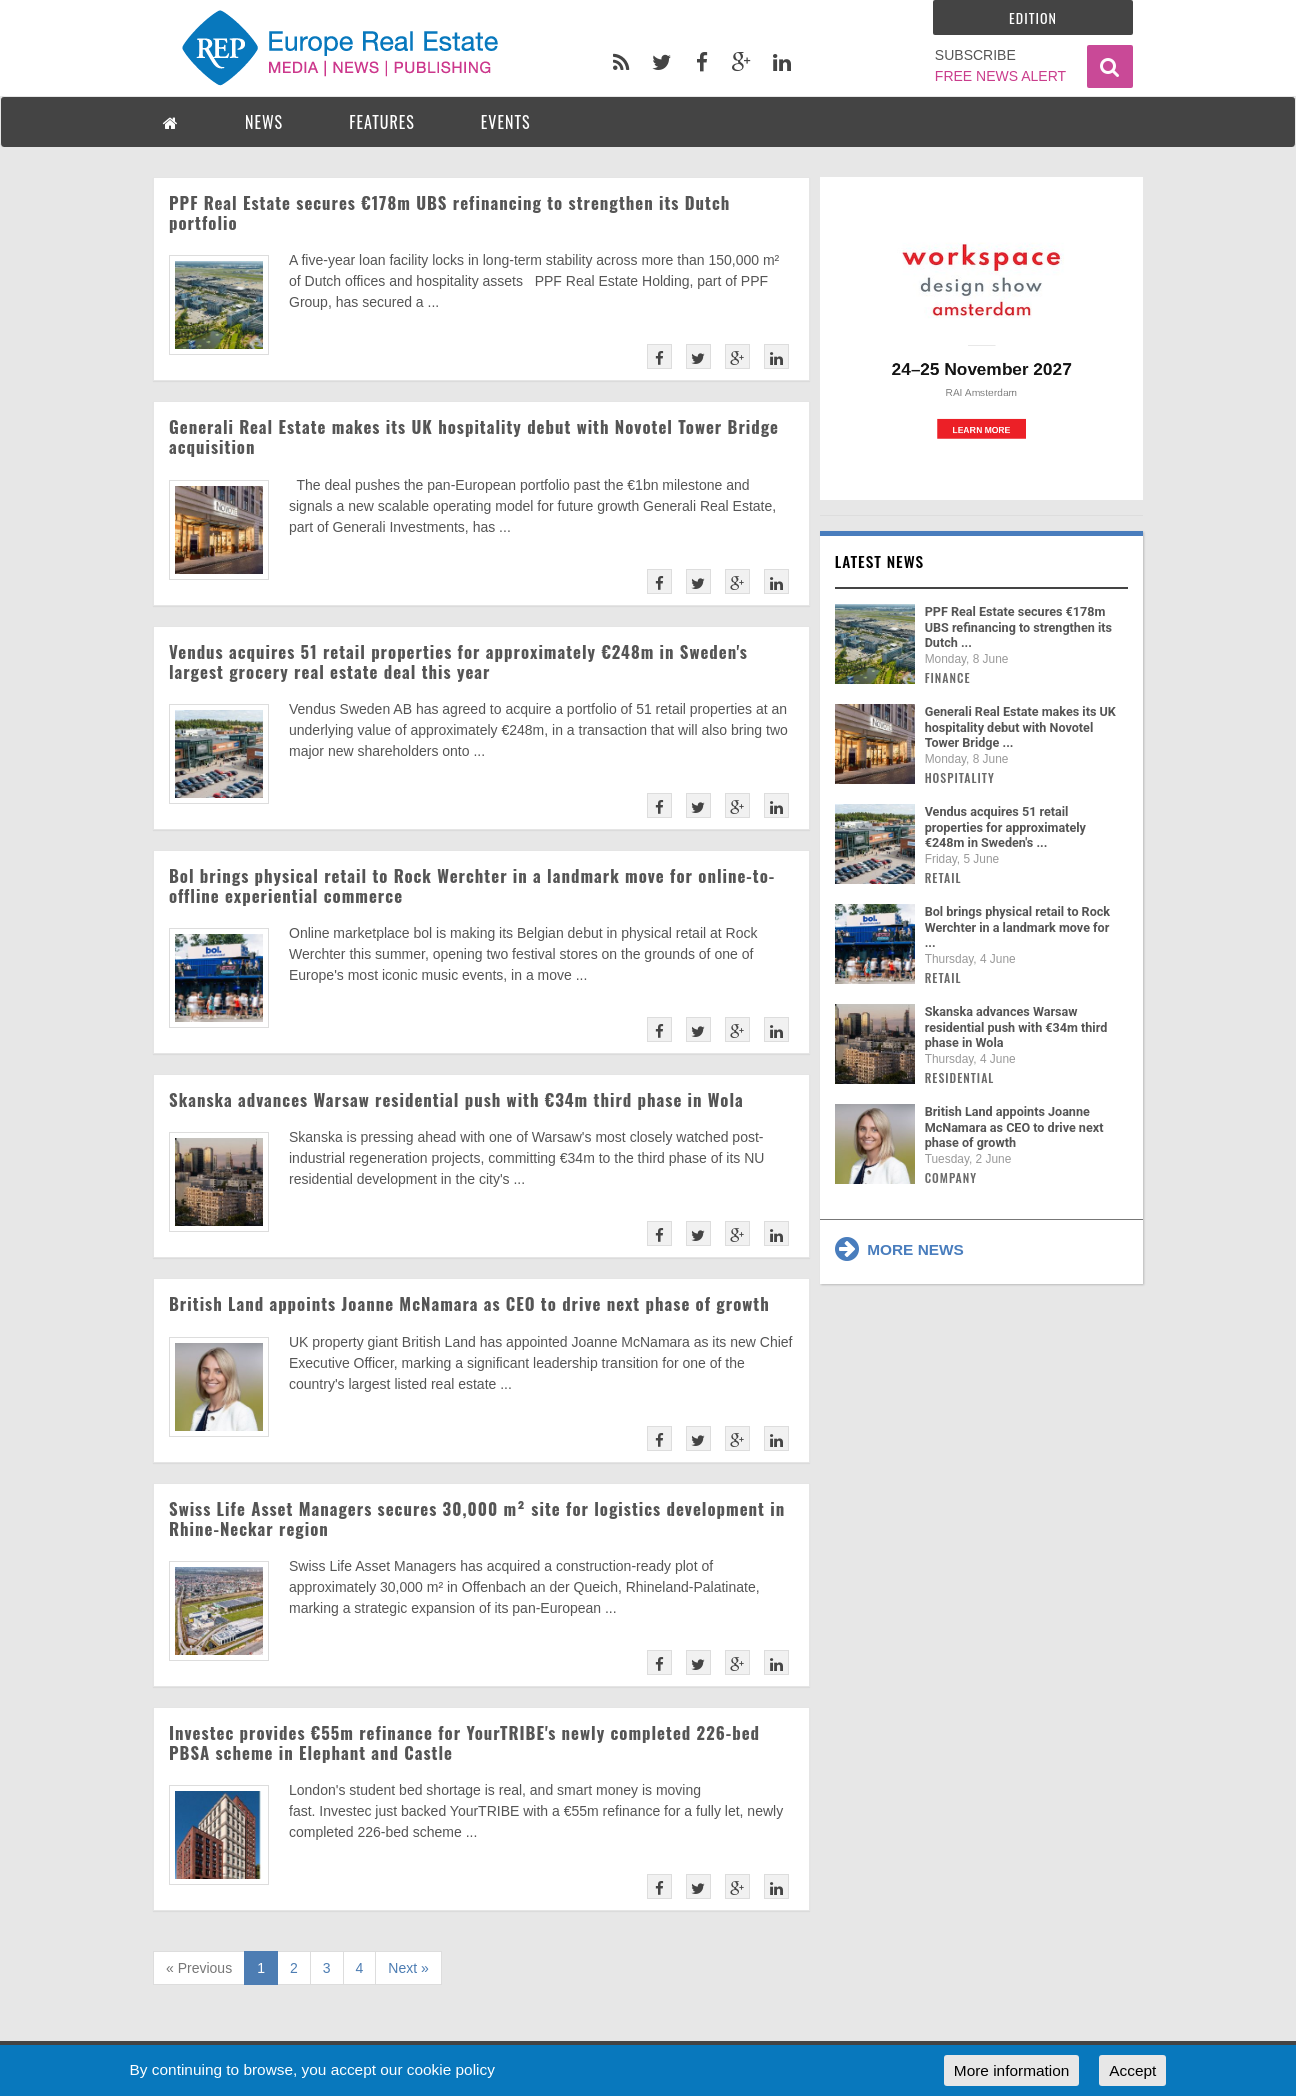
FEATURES (382, 122)
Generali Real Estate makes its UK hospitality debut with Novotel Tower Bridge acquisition (474, 436)
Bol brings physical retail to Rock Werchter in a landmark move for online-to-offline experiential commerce (472, 885)
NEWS (264, 122)
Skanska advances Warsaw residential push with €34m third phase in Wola (456, 1099)
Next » (408, 1968)
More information (1011, 2070)
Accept (1132, 2070)
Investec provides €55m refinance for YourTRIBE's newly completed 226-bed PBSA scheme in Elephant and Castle (464, 1742)
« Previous (199, 1968)
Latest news (880, 561)
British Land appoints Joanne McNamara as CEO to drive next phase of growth (469, 1303)
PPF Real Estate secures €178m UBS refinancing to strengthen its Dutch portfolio (449, 212)
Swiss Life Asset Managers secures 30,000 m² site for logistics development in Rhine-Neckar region (477, 1518)
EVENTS (506, 122)
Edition (1033, 17)
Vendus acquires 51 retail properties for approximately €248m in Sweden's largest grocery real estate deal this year (458, 661)
